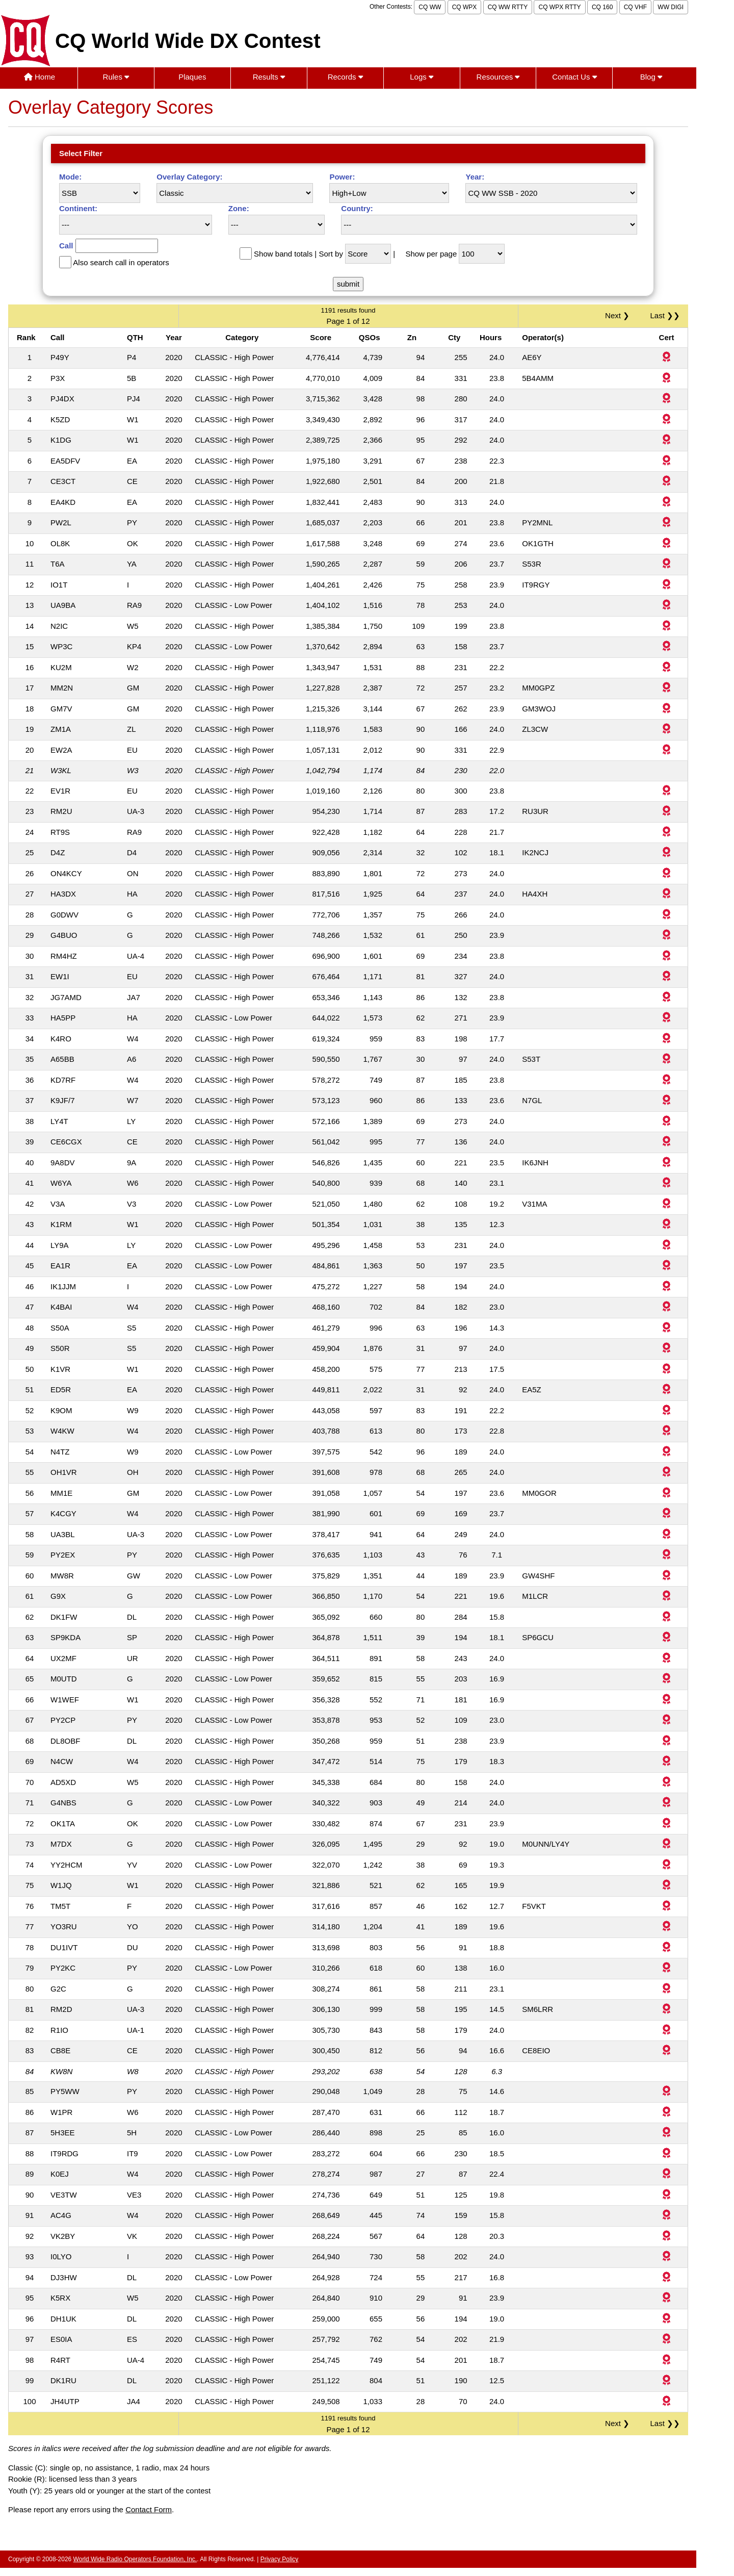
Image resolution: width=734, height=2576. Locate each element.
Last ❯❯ (665, 315)
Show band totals (283, 253)
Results (269, 76)
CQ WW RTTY (508, 7)
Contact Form (148, 2509)
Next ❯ (619, 315)
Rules (116, 76)
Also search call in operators (121, 262)
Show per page (431, 253)
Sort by (331, 253)
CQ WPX (464, 7)
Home (39, 76)
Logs (421, 76)
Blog (651, 76)
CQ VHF (635, 7)
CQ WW (429, 7)
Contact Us (574, 76)
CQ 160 (602, 7)
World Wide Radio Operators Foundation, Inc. (135, 2559)
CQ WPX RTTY (559, 7)
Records (345, 76)
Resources (498, 76)
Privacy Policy (279, 2559)
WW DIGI (671, 7)
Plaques (192, 76)
